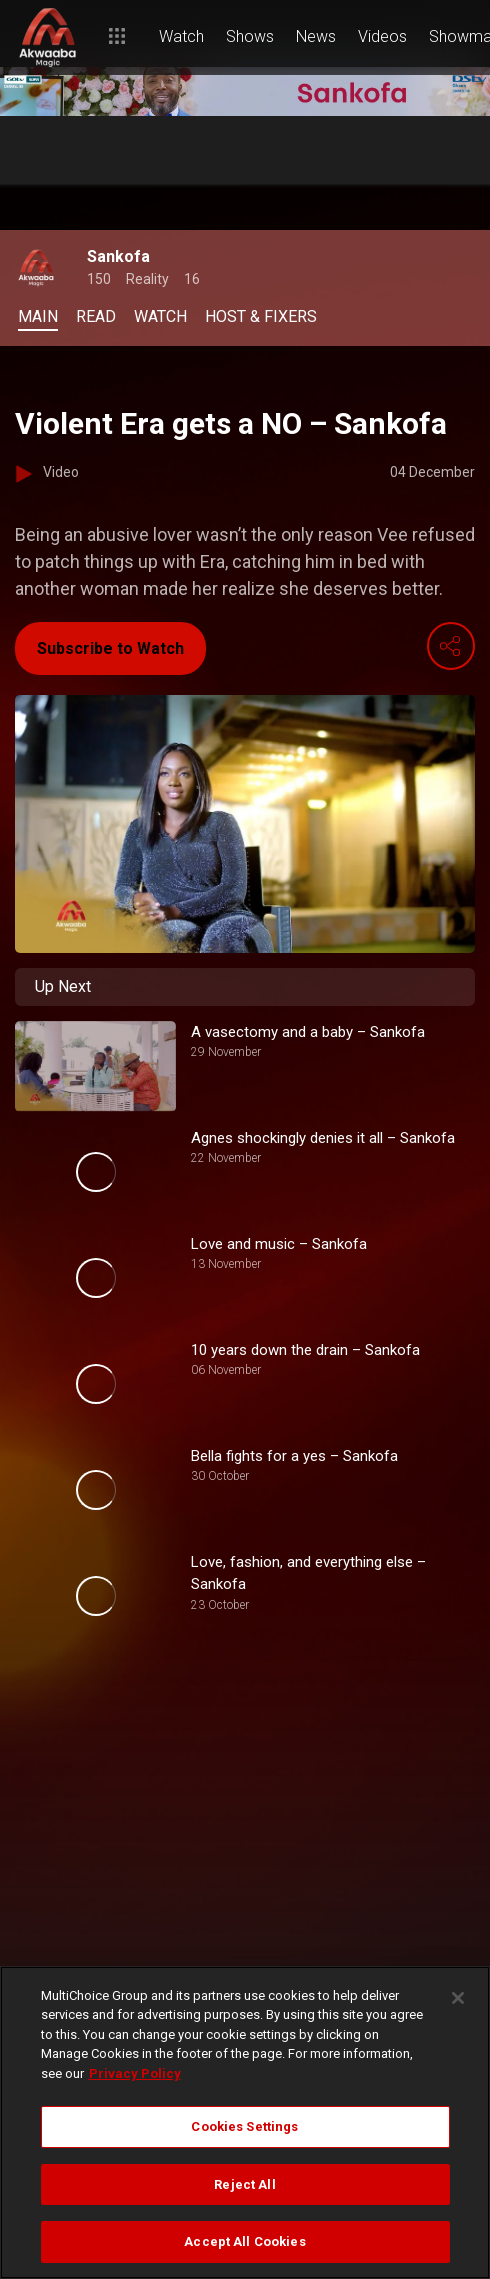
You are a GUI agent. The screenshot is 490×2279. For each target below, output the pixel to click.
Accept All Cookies (244, 2241)
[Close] (458, 1998)
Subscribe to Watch (110, 648)
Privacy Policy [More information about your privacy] (135, 2073)
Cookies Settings (244, 2126)
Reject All (244, 2184)
